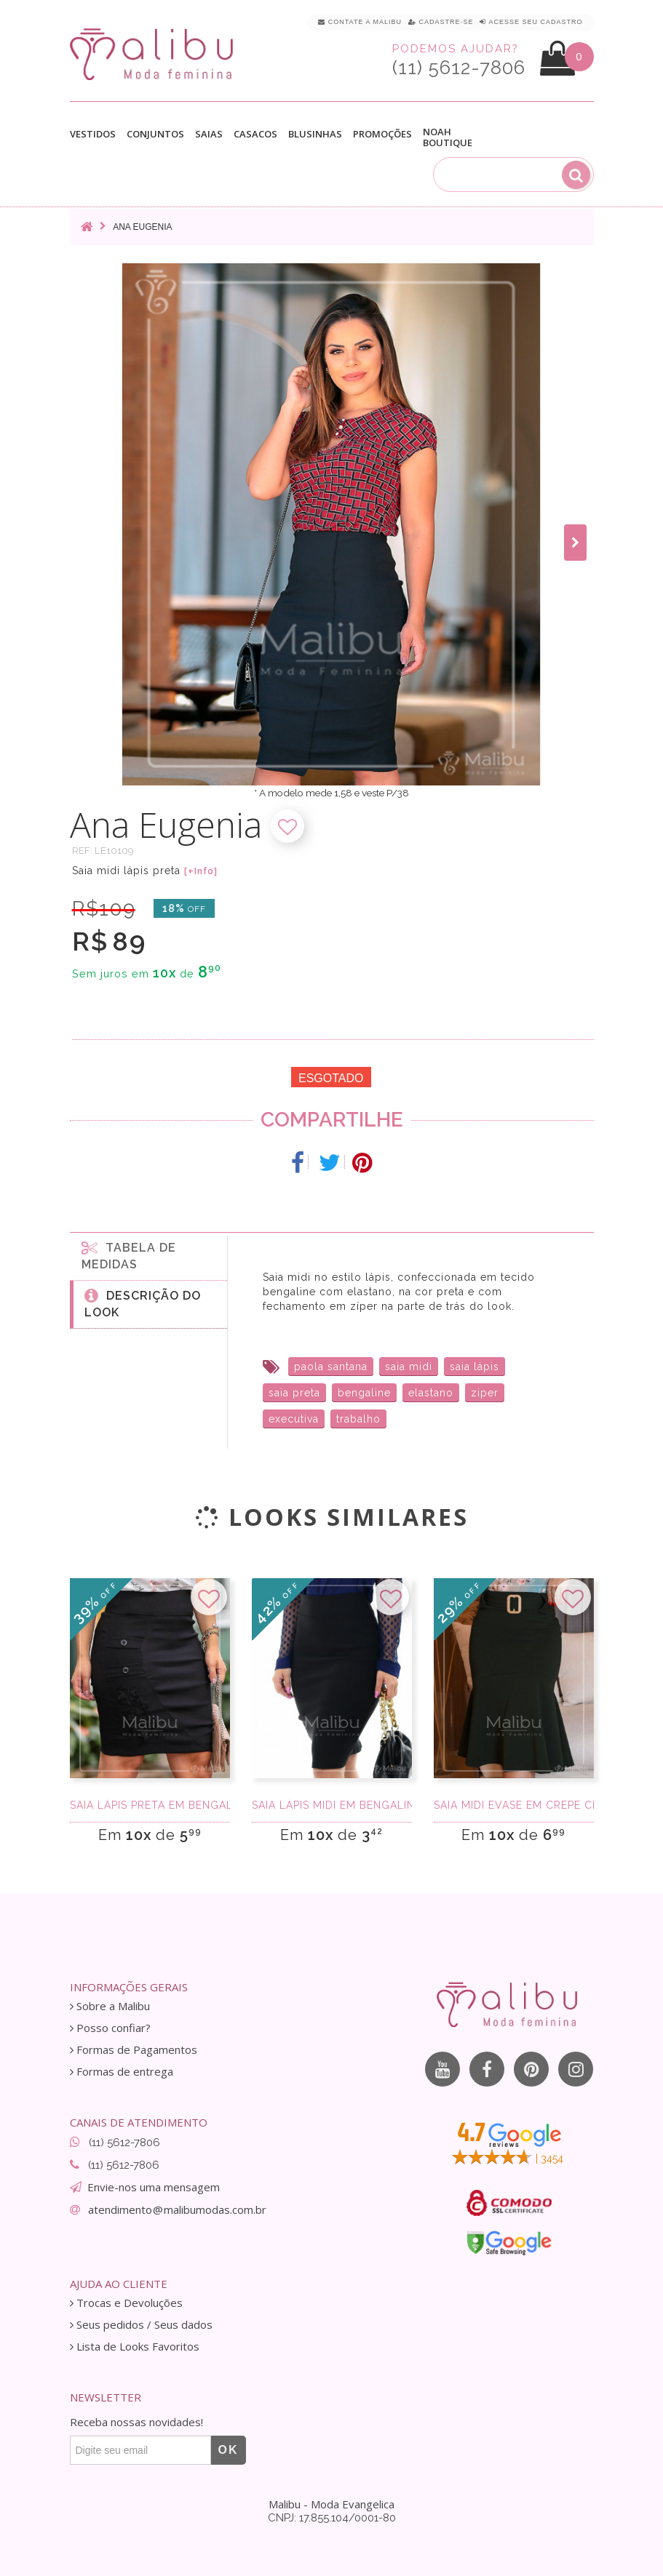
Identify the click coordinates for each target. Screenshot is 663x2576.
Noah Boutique (447, 137)
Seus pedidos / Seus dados (141, 2325)
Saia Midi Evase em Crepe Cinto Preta (514, 1805)
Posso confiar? (110, 2028)
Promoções (382, 134)
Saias (209, 134)
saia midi (408, 1366)
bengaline (364, 1393)
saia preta (294, 1393)
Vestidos (93, 134)
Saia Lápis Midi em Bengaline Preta (332, 1805)
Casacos (255, 134)
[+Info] (201, 871)
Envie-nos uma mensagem (153, 2186)
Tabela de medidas (129, 1255)
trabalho (358, 1419)
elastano (430, 1393)
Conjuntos (155, 134)
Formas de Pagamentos (133, 2050)
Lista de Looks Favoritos (134, 2346)
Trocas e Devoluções (126, 2303)
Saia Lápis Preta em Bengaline (150, 1805)
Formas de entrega (121, 2072)
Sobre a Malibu (110, 2006)
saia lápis (474, 1366)
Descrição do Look (142, 1303)
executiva (294, 1419)
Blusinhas (315, 134)
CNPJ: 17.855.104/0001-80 (332, 2517)
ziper (485, 1393)
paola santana (331, 1366)
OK (228, 2450)
